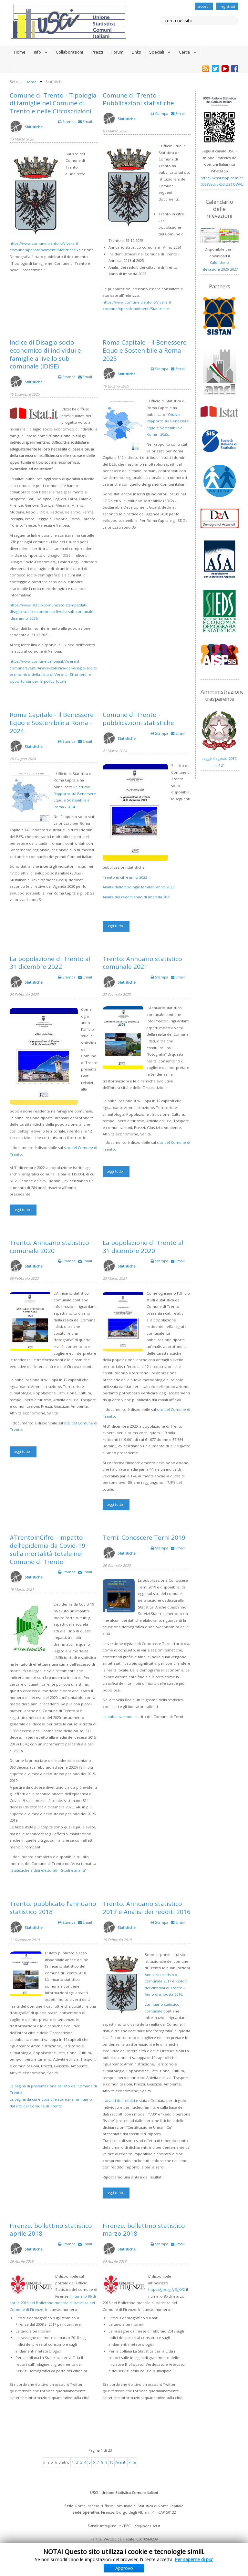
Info (37, 52)
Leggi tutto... (116, 926)
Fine (132, 2462)
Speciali (156, 52)
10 (111, 2462)
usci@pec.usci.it (146, 2525)
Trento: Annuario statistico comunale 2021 (142, 963)
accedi (204, 6)
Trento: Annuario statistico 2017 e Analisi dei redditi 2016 (147, 1907)
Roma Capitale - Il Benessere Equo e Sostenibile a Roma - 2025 (145, 350)
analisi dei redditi (120, 2100)
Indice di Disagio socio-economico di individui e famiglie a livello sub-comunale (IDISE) (45, 354)
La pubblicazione (117, 1716)
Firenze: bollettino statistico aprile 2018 (51, 2229)
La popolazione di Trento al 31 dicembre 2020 (143, 1246)
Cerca (184, 52)
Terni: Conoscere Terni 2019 (144, 1537)
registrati (227, 6)
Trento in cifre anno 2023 (125, 877)
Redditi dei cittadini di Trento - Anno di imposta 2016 (166, 1988)
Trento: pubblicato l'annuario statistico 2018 (53, 1907)
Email (85, 121)
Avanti (121, 2462)
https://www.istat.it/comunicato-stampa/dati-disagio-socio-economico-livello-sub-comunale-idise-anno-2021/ (52, 612)
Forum (117, 52)
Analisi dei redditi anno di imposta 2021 (137, 897)
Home (20, 52)
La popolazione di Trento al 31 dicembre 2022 (50, 963)
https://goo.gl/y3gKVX (166, 2289)
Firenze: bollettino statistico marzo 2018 (144, 2229)
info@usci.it (110, 2525)
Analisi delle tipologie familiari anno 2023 (138, 887)
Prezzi (97, 52)
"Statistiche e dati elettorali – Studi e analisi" (48, 1870)
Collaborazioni (69, 52)
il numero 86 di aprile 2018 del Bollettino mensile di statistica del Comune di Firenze (53, 2303)
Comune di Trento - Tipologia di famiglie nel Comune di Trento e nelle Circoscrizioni (53, 103)
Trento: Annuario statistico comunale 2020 (49, 1246)
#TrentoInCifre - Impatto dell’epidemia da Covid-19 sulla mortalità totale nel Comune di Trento (47, 1549)
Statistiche (34, 126)
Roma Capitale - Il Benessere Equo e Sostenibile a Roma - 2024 (52, 722)
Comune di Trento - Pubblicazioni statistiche (138, 99)
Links (136, 52)
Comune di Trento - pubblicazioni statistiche (138, 718)
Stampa (67, 121)
